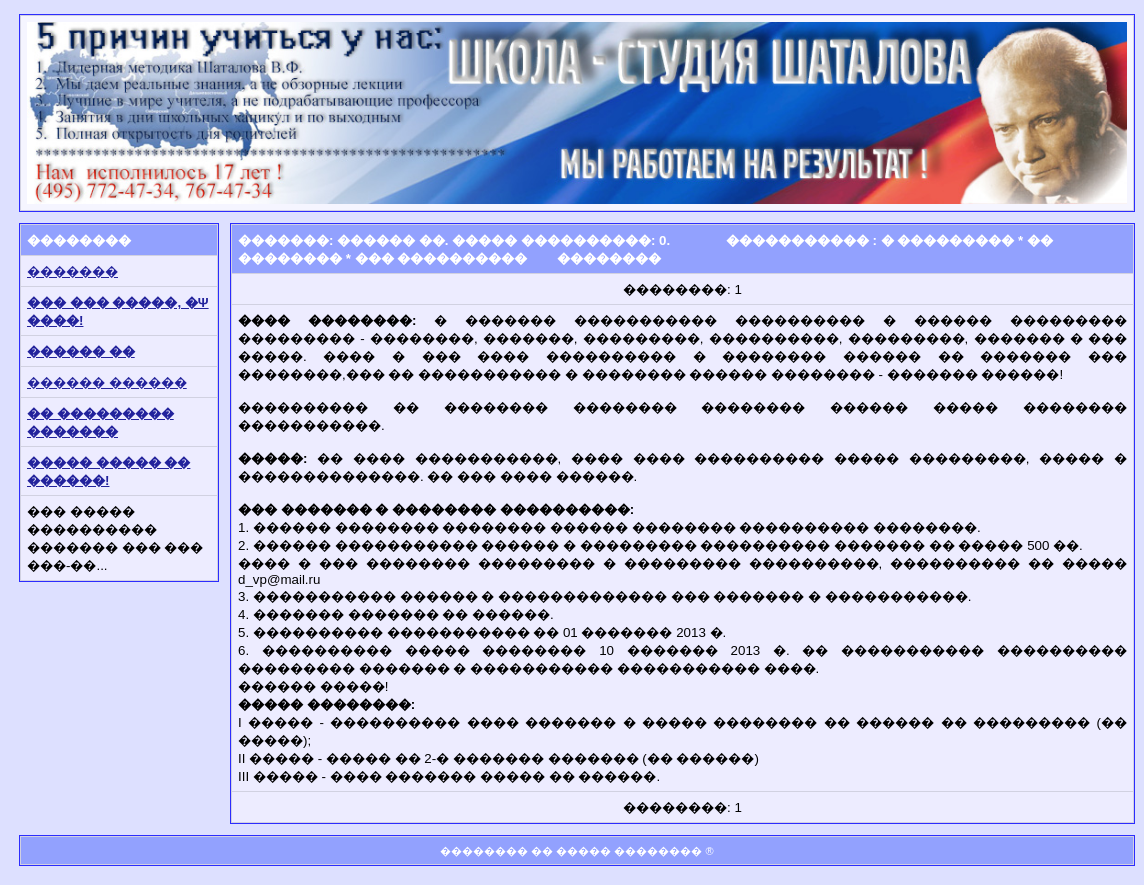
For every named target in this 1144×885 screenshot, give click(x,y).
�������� (609, 258)
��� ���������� (441, 258)
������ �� (81, 351)
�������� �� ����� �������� (571, 851)
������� (72, 271)
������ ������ (107, 382)
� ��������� (948, 240)
